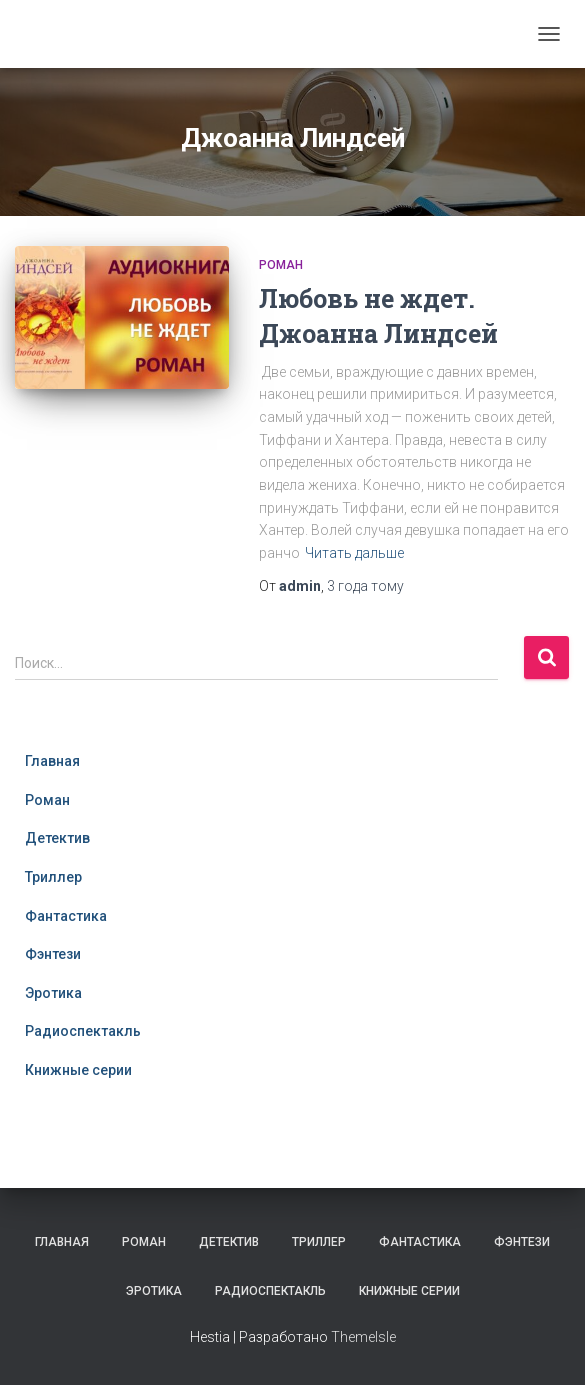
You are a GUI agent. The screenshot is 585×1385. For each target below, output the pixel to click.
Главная (52, 761)
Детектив (57, 838)
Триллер (53, 877)
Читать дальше (354, 553)
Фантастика (66, 916)
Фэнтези (53, 954)
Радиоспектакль (83, 1031)
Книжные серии (78, 1070)
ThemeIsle (363, 1337)
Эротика (53, 993)
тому (365, 586)
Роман (281, 265)
